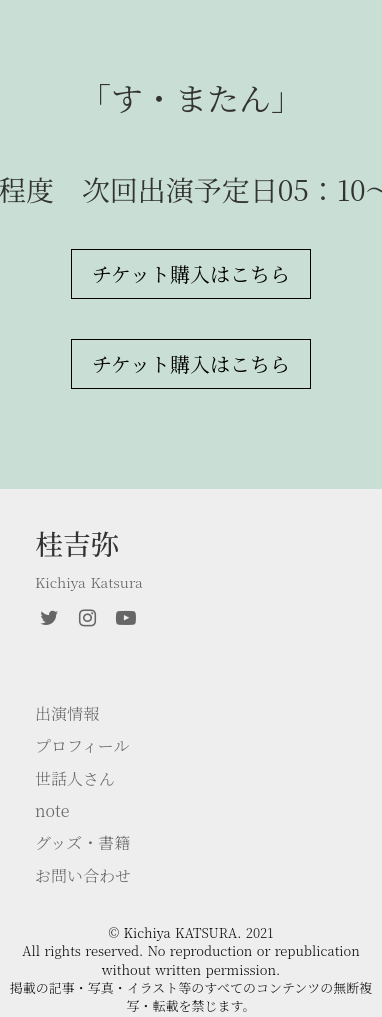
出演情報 (67, 714)
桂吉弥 (77, 543)
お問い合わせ (83, 876)
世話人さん (75, 779)
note (52, 811)
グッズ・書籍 (82, 843)
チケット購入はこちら (191, 273)
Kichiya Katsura (89, 582)
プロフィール (82, 746)
